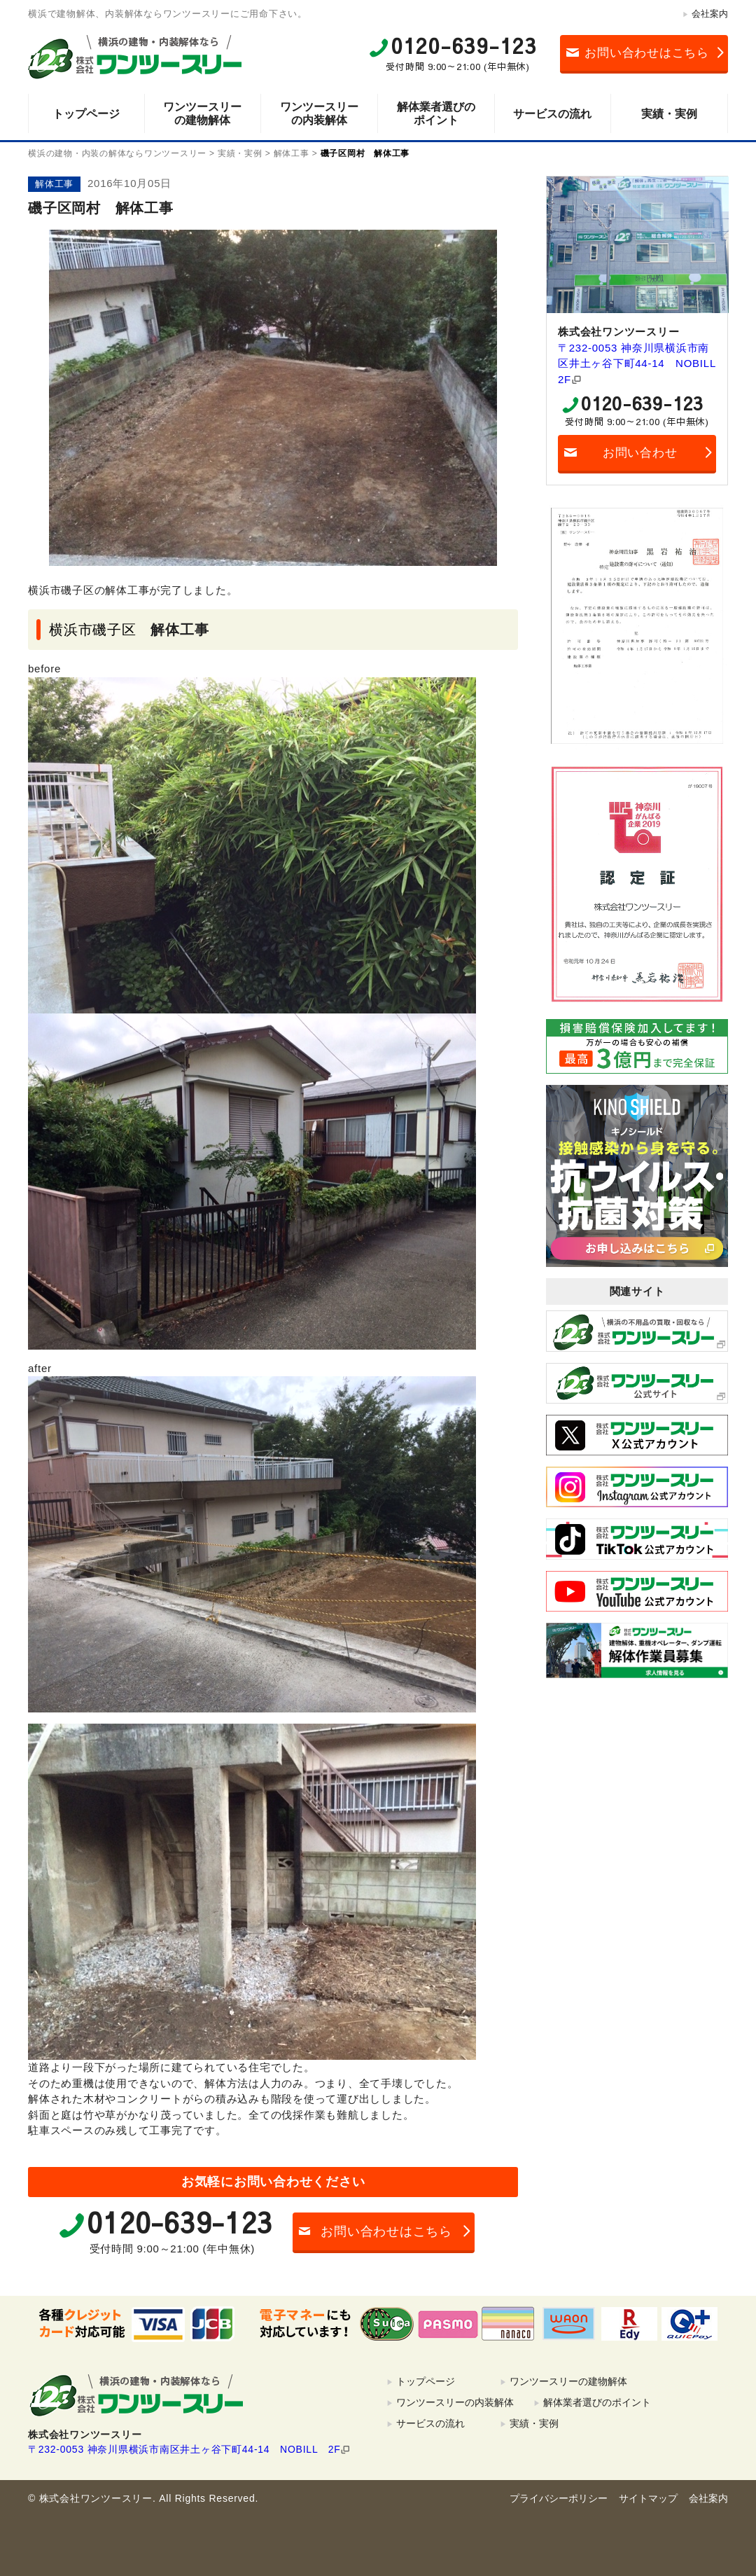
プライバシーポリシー (559, 2498)
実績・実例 (669, 114)
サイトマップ (648, 2498)
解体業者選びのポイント (436, 113)
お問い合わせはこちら (646, 53)
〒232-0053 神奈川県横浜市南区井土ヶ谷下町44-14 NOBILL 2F (637, 363)
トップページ (86, 114)
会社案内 (710, 13)
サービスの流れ (552, 114)
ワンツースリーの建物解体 (202, 113)
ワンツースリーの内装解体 (319, 113)
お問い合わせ (640, 452)
